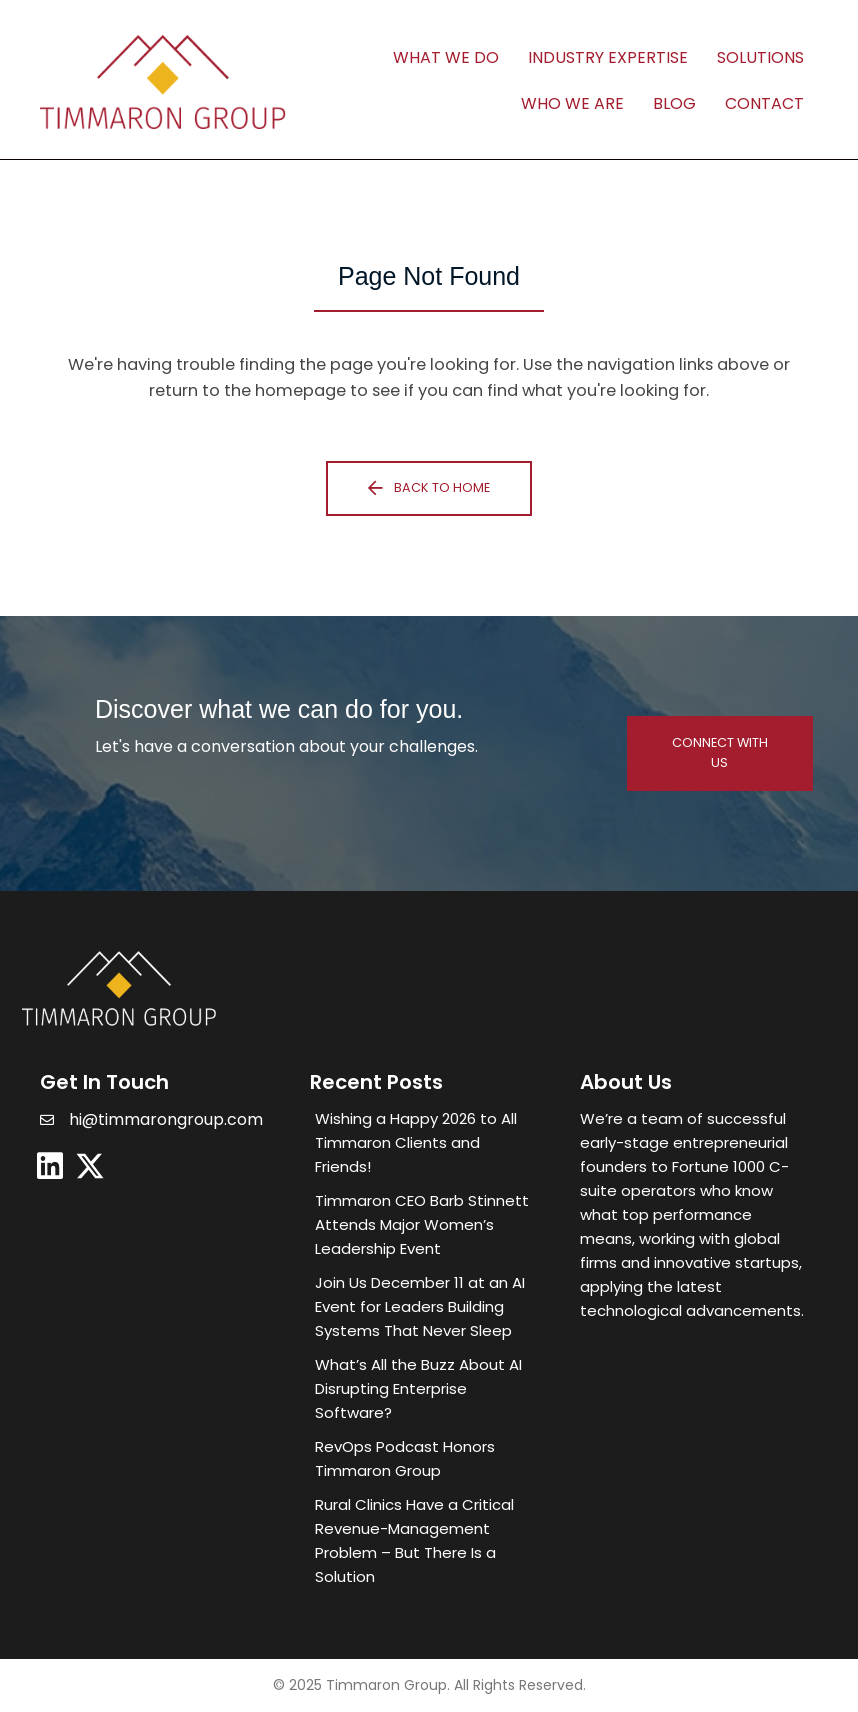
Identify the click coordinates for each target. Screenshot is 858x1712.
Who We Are (572, 103)
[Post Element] (425, 1143)
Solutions (760, 57)
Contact (764, 103)
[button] (429, 488)
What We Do (446, 57)
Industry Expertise (608, 57)
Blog (674, 103)
